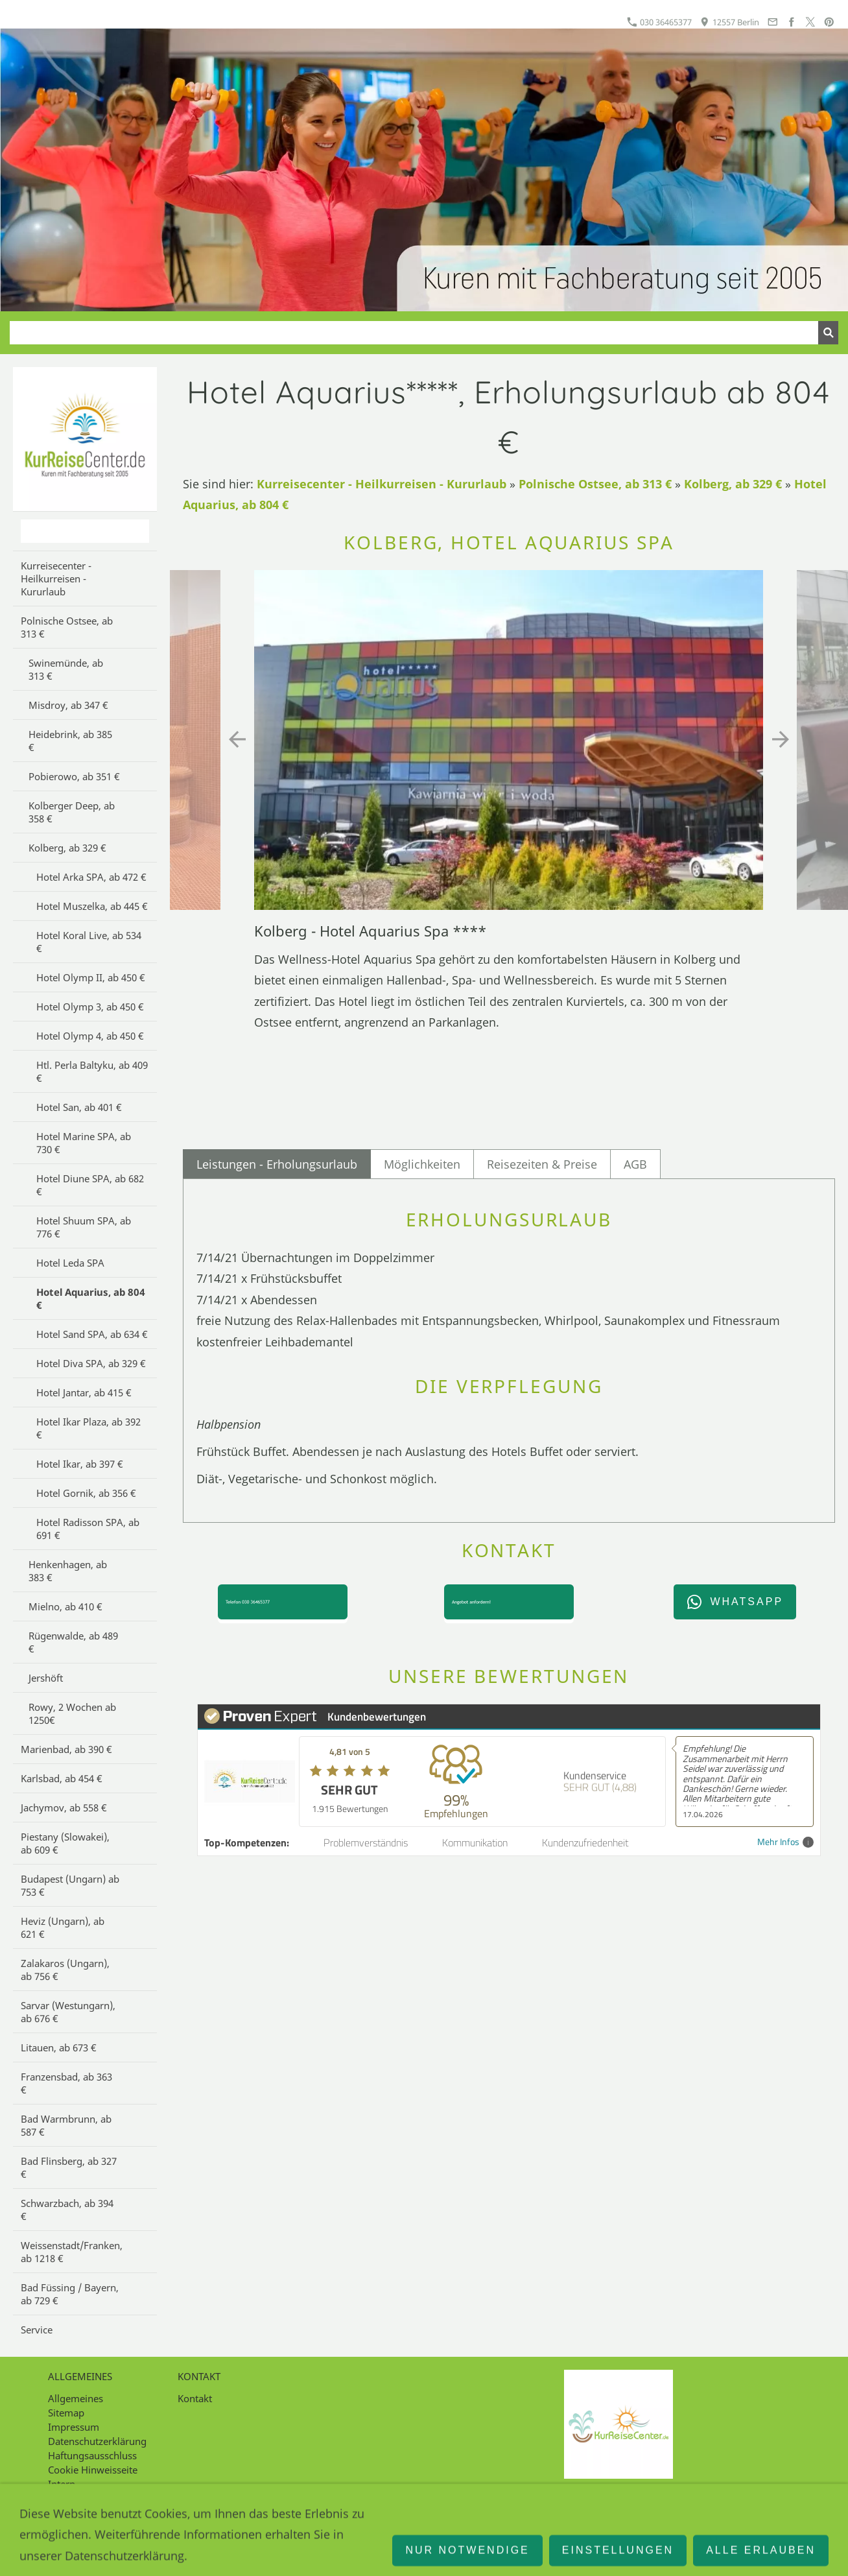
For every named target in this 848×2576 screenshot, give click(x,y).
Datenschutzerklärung (97, 2441)
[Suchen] (414, 332)
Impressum (73, 2426)
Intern (61, 2483)
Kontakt (195, 2398)
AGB (635, 1164)
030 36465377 (659, 22)
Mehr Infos (785, 1842)
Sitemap (66, 2412)
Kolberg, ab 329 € (733, 484)
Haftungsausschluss (92, 2455)
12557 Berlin (729, 22)
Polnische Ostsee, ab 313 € (595, 484)
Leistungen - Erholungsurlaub (276, 1164)
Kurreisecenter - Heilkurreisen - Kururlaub (381, 484)
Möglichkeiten (422, 1164)
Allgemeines (75, 2398)
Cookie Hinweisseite (92, 2469)
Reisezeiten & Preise (542, 1164)
